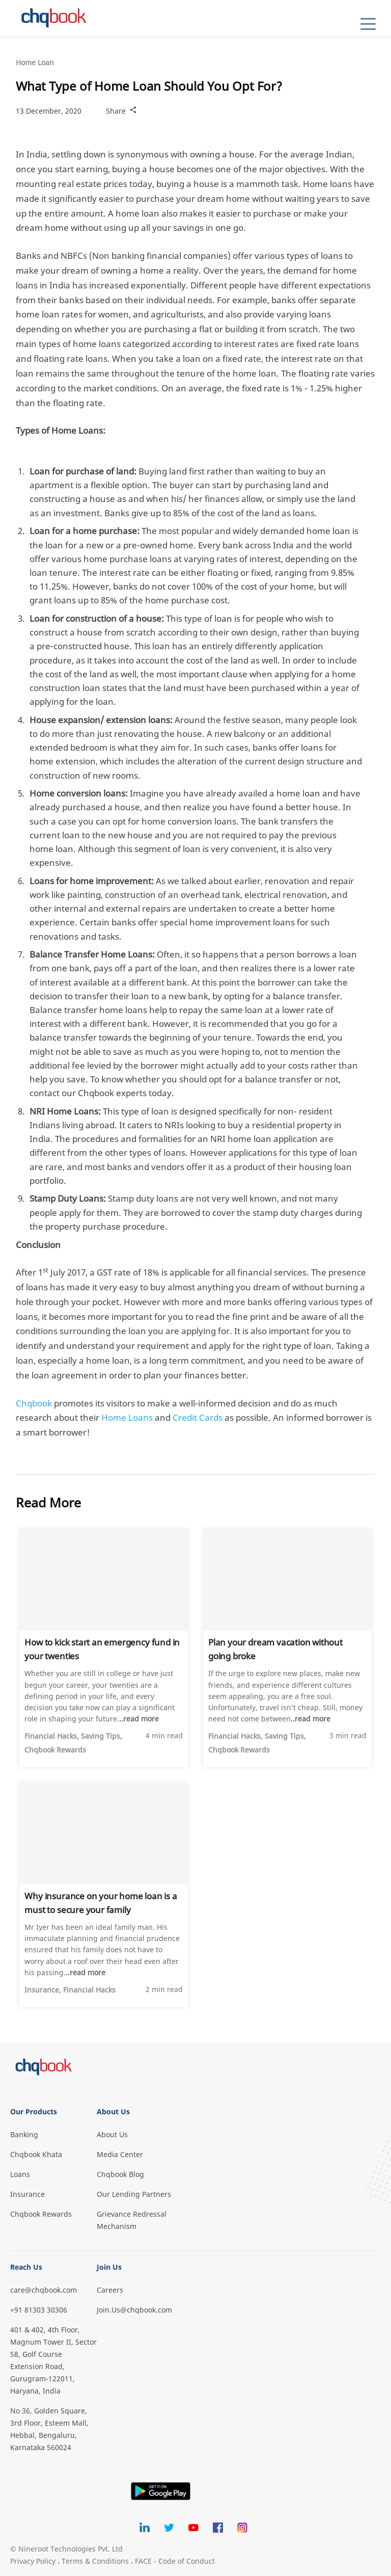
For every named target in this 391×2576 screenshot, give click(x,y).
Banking (24, 2134)
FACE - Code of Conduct (175, 2561)
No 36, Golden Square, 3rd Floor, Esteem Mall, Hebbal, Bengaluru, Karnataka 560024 (49, 2429)
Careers (110, 2290)
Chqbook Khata (36, 2154)
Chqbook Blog (120, 2174)
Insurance (27, 2194)
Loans (20, 2174)
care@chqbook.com (43, 2290)
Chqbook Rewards (41, 2214)
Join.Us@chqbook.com (134, 2310)
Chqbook (34, 1403)
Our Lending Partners (134, 2194)
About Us (112, 2134)
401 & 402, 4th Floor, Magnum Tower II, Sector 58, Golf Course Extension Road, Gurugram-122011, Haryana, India (53, 2360)
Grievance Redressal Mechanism (131, 2220)
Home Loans (127, 1417)
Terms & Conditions (95, 2561)
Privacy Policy (32, 2561)
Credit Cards (197, 1417)
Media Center (120, 2154)
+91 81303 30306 (38, 2310)
